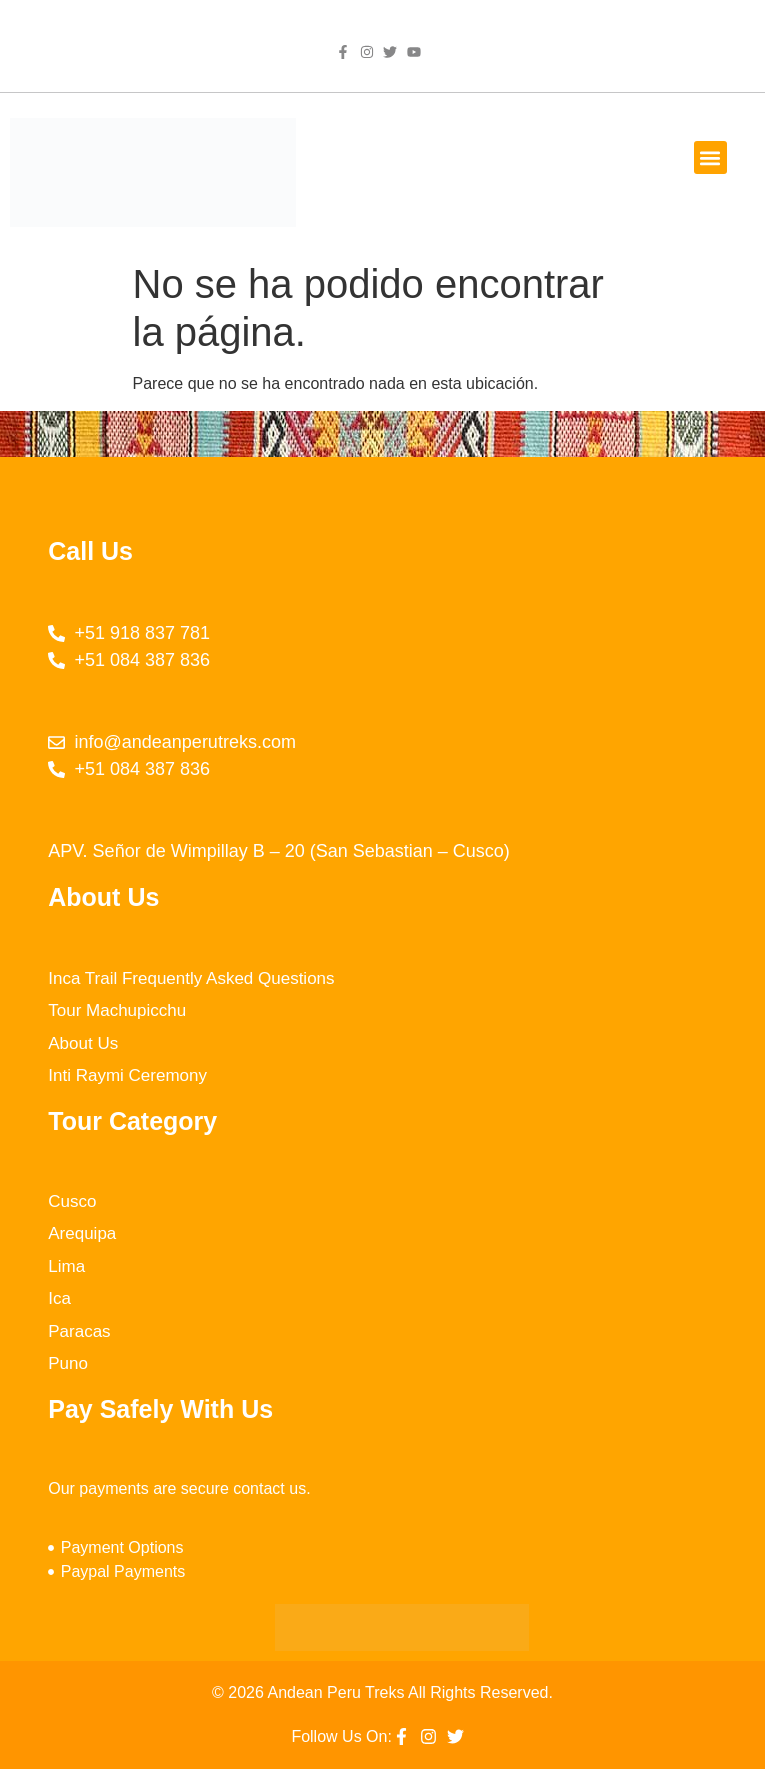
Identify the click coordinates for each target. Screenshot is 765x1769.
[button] (710, 157)
